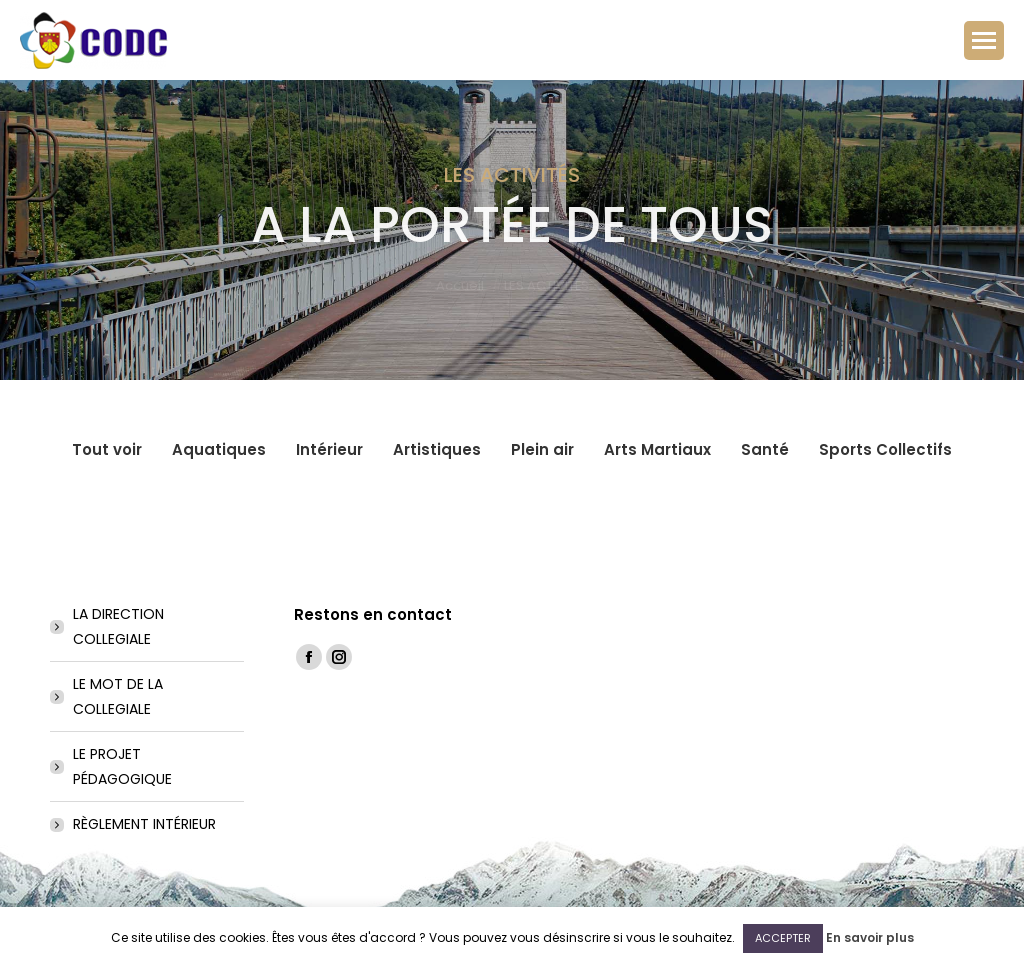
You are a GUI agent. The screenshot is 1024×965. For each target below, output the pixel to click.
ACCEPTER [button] (783, 938)
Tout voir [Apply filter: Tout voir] (107, 449)
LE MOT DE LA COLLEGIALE (118, 696)
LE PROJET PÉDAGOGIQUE (122, 766)
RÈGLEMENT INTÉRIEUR (144, 824)
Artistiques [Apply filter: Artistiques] (437, 449)
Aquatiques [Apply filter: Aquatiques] (219, 449)
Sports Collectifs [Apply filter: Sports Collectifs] (885, 449)
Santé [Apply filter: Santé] (765, 449)
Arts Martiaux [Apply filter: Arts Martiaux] (657, 449)
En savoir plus (870, 937)
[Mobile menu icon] (984, 40)
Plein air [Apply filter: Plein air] (542, 449)
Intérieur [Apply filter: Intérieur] (329, 449)
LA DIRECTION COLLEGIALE (118, 626)
